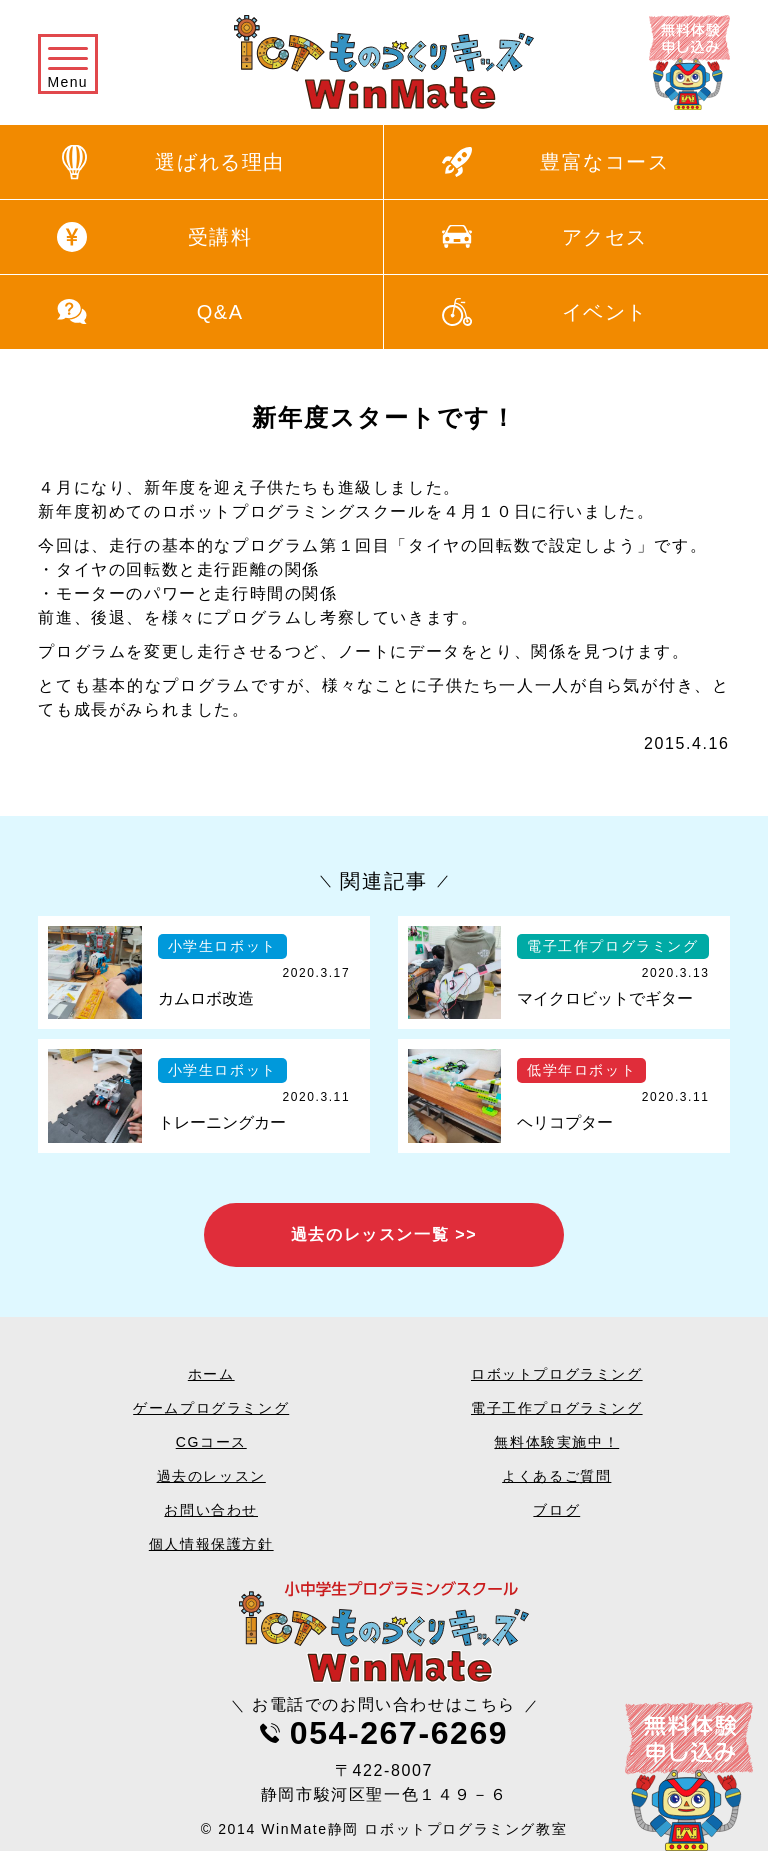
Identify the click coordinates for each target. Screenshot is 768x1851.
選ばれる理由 (220, 162)
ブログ (556, 1510)
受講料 (220, 237)
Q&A (220, 312)
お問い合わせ (211, 1510)
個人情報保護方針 (211, 1544)
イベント (605, 312)
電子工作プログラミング (557, 1408)
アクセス (605, 237)
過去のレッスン (211, 1476)
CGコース (211, 1442)
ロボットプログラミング (557, 1374)
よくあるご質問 (556, 1476)
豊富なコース (605, 162)
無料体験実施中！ (556, 1442)
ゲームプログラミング (211, 1408)
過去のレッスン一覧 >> (384, 1234)
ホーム (211, 1374)
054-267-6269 (399, 1733)
